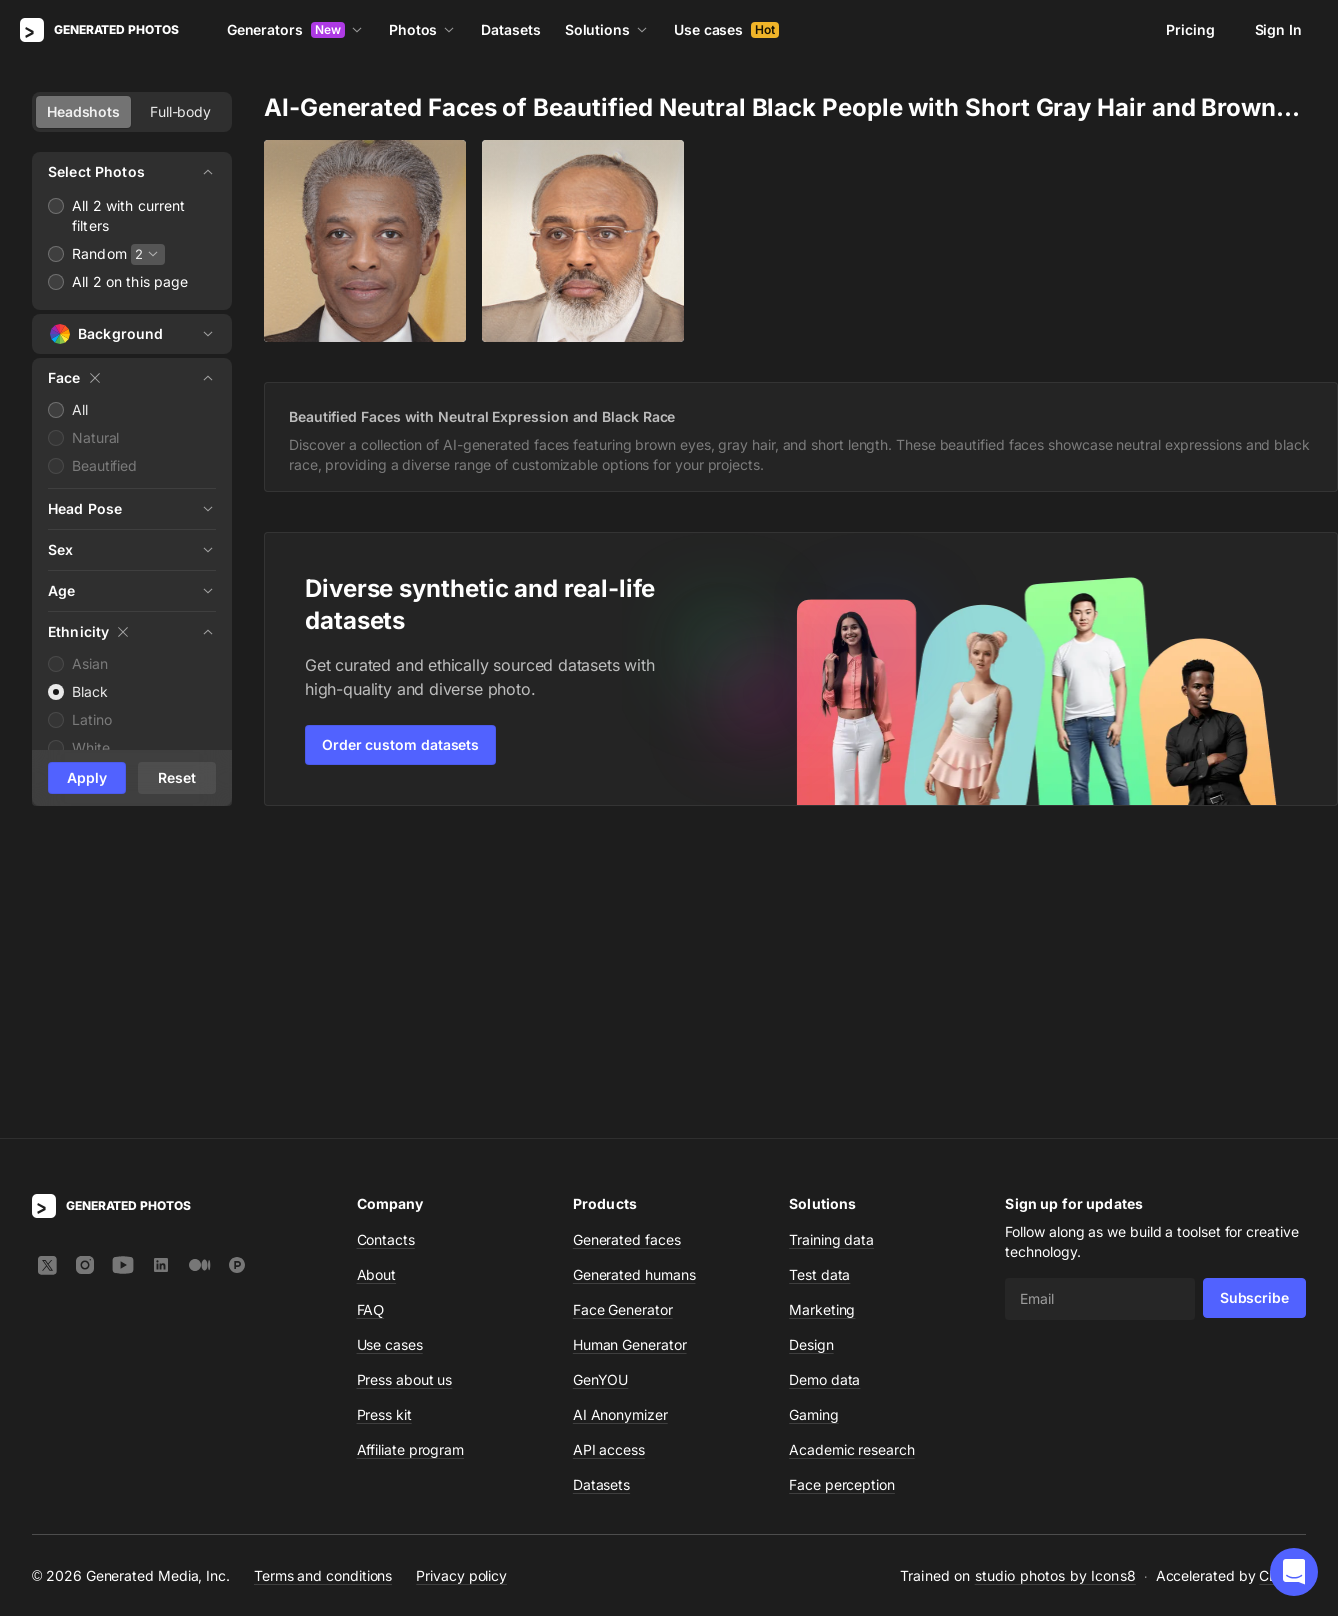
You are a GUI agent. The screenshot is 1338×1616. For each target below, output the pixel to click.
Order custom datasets (400, 744)
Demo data (824, 1087)
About (377, 982)
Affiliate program (411, 1157)
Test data (819, 982)
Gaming (814, 1122)
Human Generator (630, 1052)
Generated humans (634, 982)
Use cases (726, 29)
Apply (87, 777)
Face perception (842, 1192)
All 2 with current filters (129, 215)
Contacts (386, 947)
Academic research (852, 1157)
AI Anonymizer (620, 1122)
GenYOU (601, 1087)
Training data (831, 947)
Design (811, 1052)
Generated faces (627, 947)
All (80, 409)
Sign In (1278, 29)
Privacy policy (461, 1283)
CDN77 (1282, 1283)
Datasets (510, 29)
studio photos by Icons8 (1055, 1283)
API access (609, 1157)
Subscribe (1254, 1005)
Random (99, 253)
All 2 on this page (130, 281)
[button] (1294, 1572)
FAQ (371, 1017)
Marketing (822, 1017)
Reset (177, 777)
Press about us (405, 1087)
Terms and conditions (323, 1283)
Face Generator (623, 1017)
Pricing (1190, 29)
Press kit (384, 1122)
